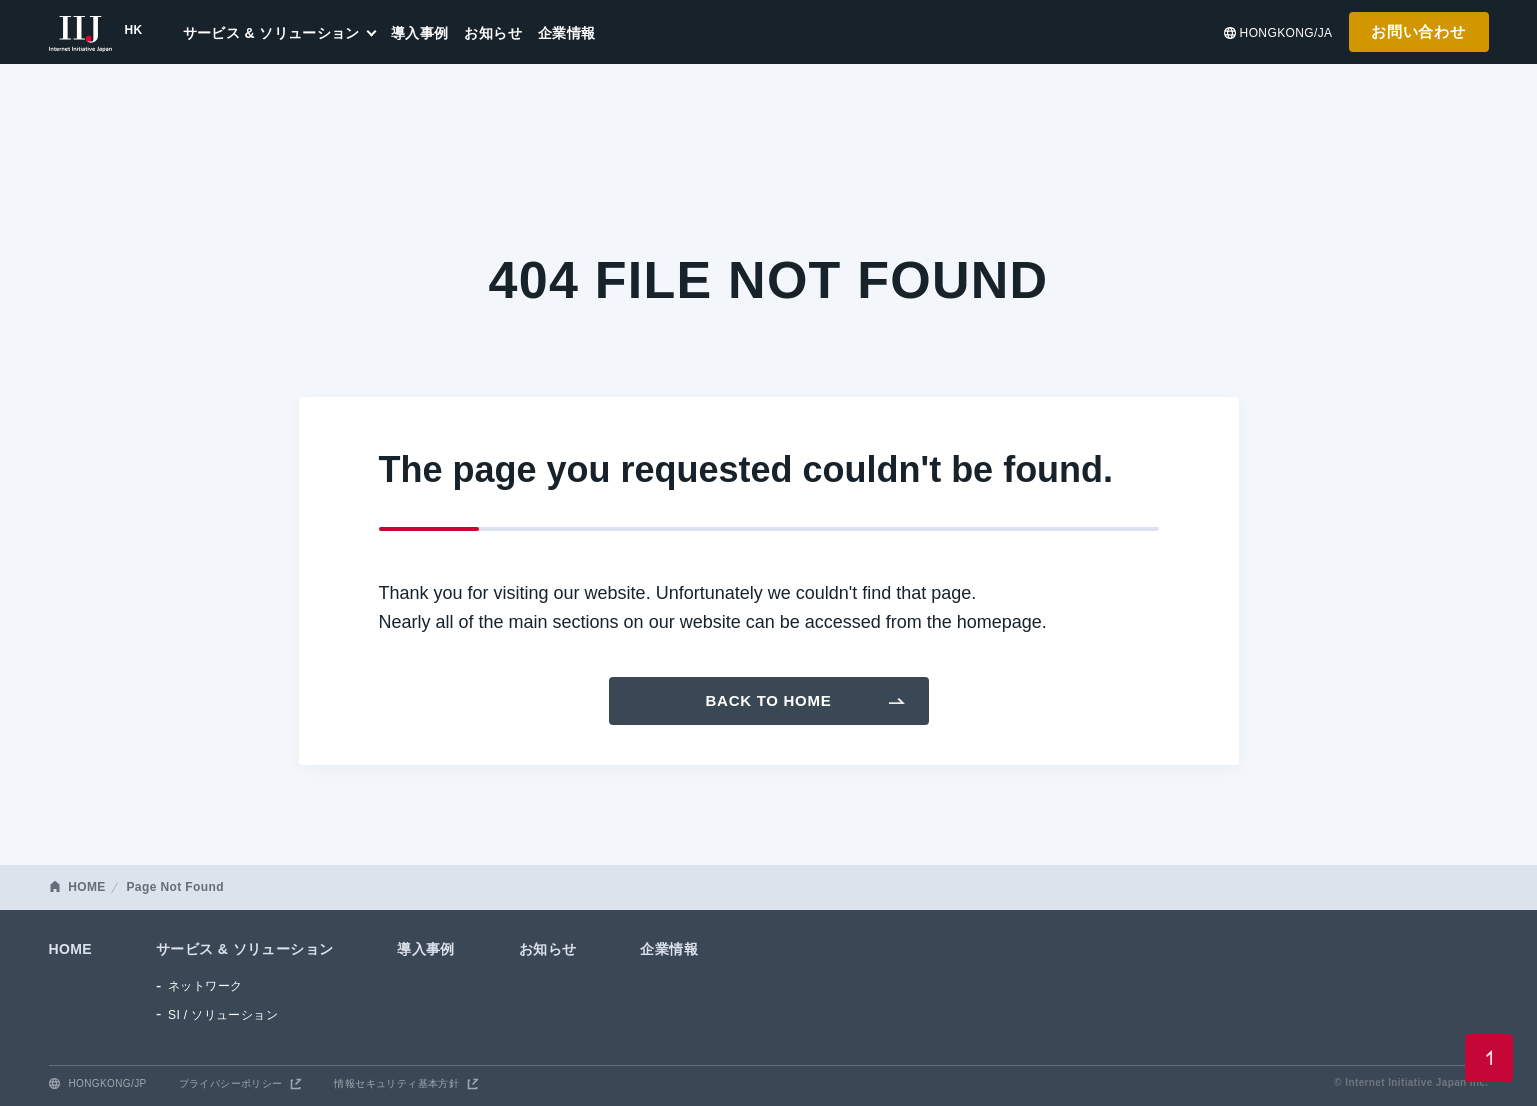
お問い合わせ (1418, 31)
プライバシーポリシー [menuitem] (231, 1083)
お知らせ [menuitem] (493, 33)
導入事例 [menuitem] (420, 33)
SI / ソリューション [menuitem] (223, 1015)
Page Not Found (174, 887)
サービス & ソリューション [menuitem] (271, 33)
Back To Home (769, 700)
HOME (87, 887)
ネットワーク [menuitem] (205, 986)
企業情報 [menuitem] (567, 33)
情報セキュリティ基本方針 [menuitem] (396, 1083)
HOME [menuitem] (71, 949)
